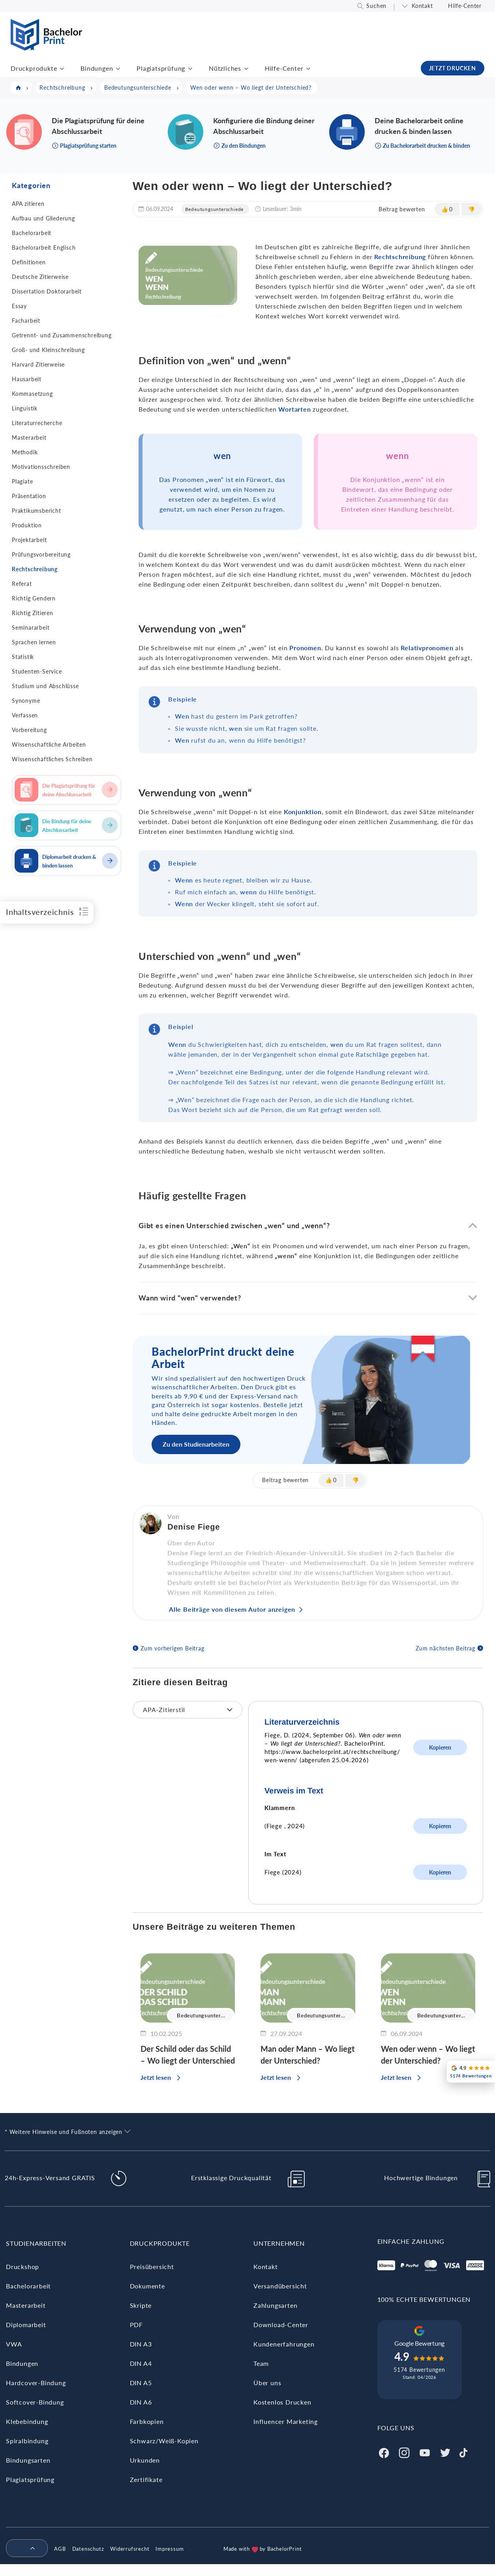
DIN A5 (141, 2382)
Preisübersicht (152, 2266)
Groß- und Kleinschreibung (48, 349)
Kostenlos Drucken (282, 2402)
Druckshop (22, 2266)
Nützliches (225, 68)
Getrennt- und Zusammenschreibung (62, 335)
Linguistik (25, 408)
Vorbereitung (29, 729)
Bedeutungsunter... (201, 2015)
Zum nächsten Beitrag (445, 1648)
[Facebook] (383, 2452)
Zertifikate (146, 2479)
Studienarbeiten (36, 2243)
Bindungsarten (28, 2460)
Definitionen (29, 262)
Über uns (267, 2382)
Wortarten (294, 409)
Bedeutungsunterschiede (214, 209)
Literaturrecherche (37, 423)
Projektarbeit (29, 539)
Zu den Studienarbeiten (196, 1444)
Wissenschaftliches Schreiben (52, 759)
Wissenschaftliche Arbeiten (49, 744)
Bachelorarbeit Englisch (43, 247)
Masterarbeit (29, 437)
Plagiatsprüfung (161, 68)
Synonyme (26, 700)
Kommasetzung (32, 393)
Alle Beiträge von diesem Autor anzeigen (232, 1609)
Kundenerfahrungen (284, 2344)
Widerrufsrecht (129, 2549)
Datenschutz (88, 2549)
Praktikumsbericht (36, 510)
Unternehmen (279, 2243)
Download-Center (280, 2324)
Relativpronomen (427, 647)
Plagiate (22, 481)
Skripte (141, 2305)
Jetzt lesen (156, 2077)
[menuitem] (24, 2549)
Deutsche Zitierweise (40, 276)
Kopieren (440, 1747)
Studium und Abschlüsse (45, 686)
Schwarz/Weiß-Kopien (164, 2440)
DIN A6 (141, 2402)
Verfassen (25, 715)
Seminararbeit (30, 627)
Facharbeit (26, 320)
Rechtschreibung (35, 569)
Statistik (23, 656)
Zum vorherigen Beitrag (172, 1648)
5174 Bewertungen (419, 2369)
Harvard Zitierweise (38, 364)
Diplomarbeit (26, 2324)
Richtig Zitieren (32, 613)
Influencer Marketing (285, 2421)
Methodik (25, 452)
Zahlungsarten (275, 2305)
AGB (60, 2549)
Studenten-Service (37, 671)
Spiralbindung (27, 2440)
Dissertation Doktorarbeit (47, 291)
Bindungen (97, 68)
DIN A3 (141, 2344)
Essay (19, 306)
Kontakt (422, 5)
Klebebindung (27, 2421)
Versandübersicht (280, 2286)
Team (261, 2363)
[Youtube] (424, 2452)
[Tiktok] (463, 2452)
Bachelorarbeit (31, 233)
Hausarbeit (26, 379)
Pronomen (305, 647)
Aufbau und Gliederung (43, 218)
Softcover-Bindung (35, 2402)
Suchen (376, 5)
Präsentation (29, 496)
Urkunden (145, 2460)
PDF (136, 2324)
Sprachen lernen (34, 642)
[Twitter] (445, 2452)
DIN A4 (141, 2363)
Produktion (27, 525)
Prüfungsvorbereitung (41, 554)
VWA (14, 2344)
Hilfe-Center (465, 5)
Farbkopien (147, 2421)
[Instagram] (404, 2452)
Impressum (170, 2549)
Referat (22, 583)
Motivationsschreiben (41, 466)
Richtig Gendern (34, 598)
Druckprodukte (34, 68)
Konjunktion (303, 811)
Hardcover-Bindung (36, 2382)
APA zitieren (28, 203)
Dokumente (147, 2286)
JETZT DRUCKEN (452, 68)
